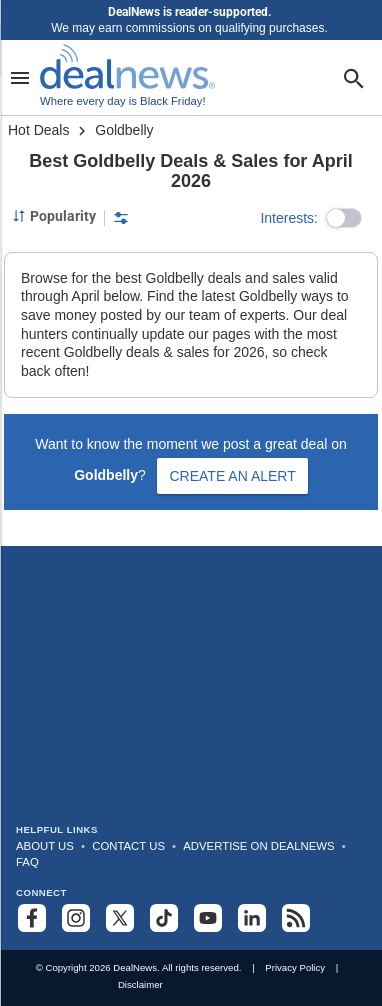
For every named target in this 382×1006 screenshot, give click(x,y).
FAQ (27, 862)
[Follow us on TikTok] (164, 918)
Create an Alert (232, 476)
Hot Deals (38, 130)
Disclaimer (140, 984)
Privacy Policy (295, 967)
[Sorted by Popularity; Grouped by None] (54, 216)
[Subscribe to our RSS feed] (296, 918)
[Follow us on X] (120, 918)
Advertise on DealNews (258, 846)
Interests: (289, 218)
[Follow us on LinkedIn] (252, 918)
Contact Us (128, 846)
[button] (344, 218)
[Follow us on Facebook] (32, 918)
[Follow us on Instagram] (76, 918)
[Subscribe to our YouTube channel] (208, 918)
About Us (45, 846)
